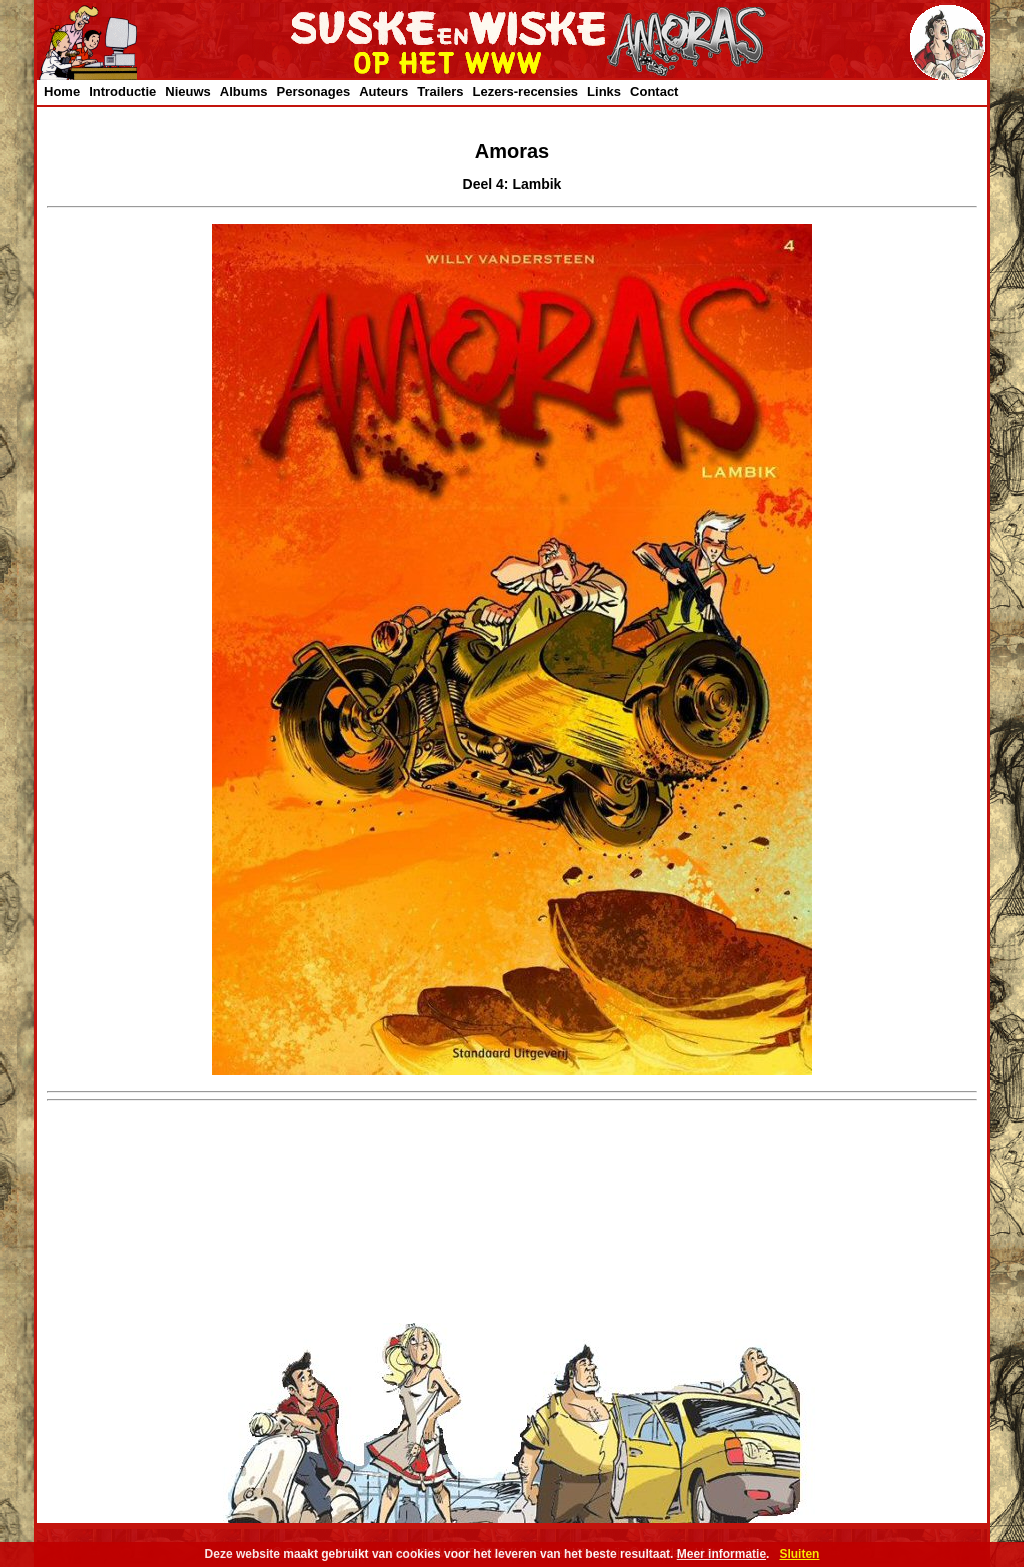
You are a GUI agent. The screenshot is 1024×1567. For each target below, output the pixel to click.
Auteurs (383, 91)
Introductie (122, 91)
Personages (313, 91)
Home (62, 91)
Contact (654, 91)
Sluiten (799, 1554)
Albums (244, 91)
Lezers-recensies (526, 91)
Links (604, 91)
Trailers (440, 91)
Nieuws (188, 91)
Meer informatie (721, 1554)
